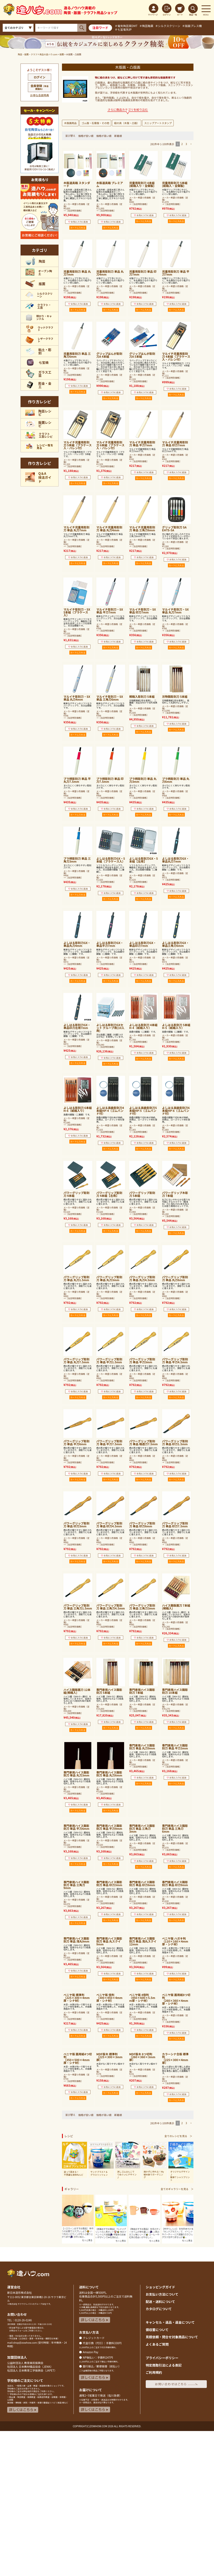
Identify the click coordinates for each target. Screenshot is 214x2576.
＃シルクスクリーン (167, 26)
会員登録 (40, 87)
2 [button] (182, 144)
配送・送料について (160, 2301)
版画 (62, 54)
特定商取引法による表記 (164, 2365)
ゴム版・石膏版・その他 (95, 123)
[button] (190, 144)
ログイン (39, 77)
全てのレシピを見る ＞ (178, 2136)
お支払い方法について (162, 2294)
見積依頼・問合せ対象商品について (172, 2336)
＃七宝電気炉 (123, 29)
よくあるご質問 (157, 2344)
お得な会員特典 (39, 95)
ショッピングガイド (160, 2287)
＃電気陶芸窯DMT (126, 26)
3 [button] (186, 144)
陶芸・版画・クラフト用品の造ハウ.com (37, 54)
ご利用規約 (154, 2372)
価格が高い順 (103, 136)
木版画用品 (70, 123)
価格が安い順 (85, 136)
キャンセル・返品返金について (170, 2322)
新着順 (118, 136)
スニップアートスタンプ (158, 123)
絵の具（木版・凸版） (126, 123)
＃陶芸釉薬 (146, 26)
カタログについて (159, 2308)
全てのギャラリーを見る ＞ (177, 2189)
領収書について (157, 2329)
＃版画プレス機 (192, 26)
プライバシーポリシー (162, 2357)
